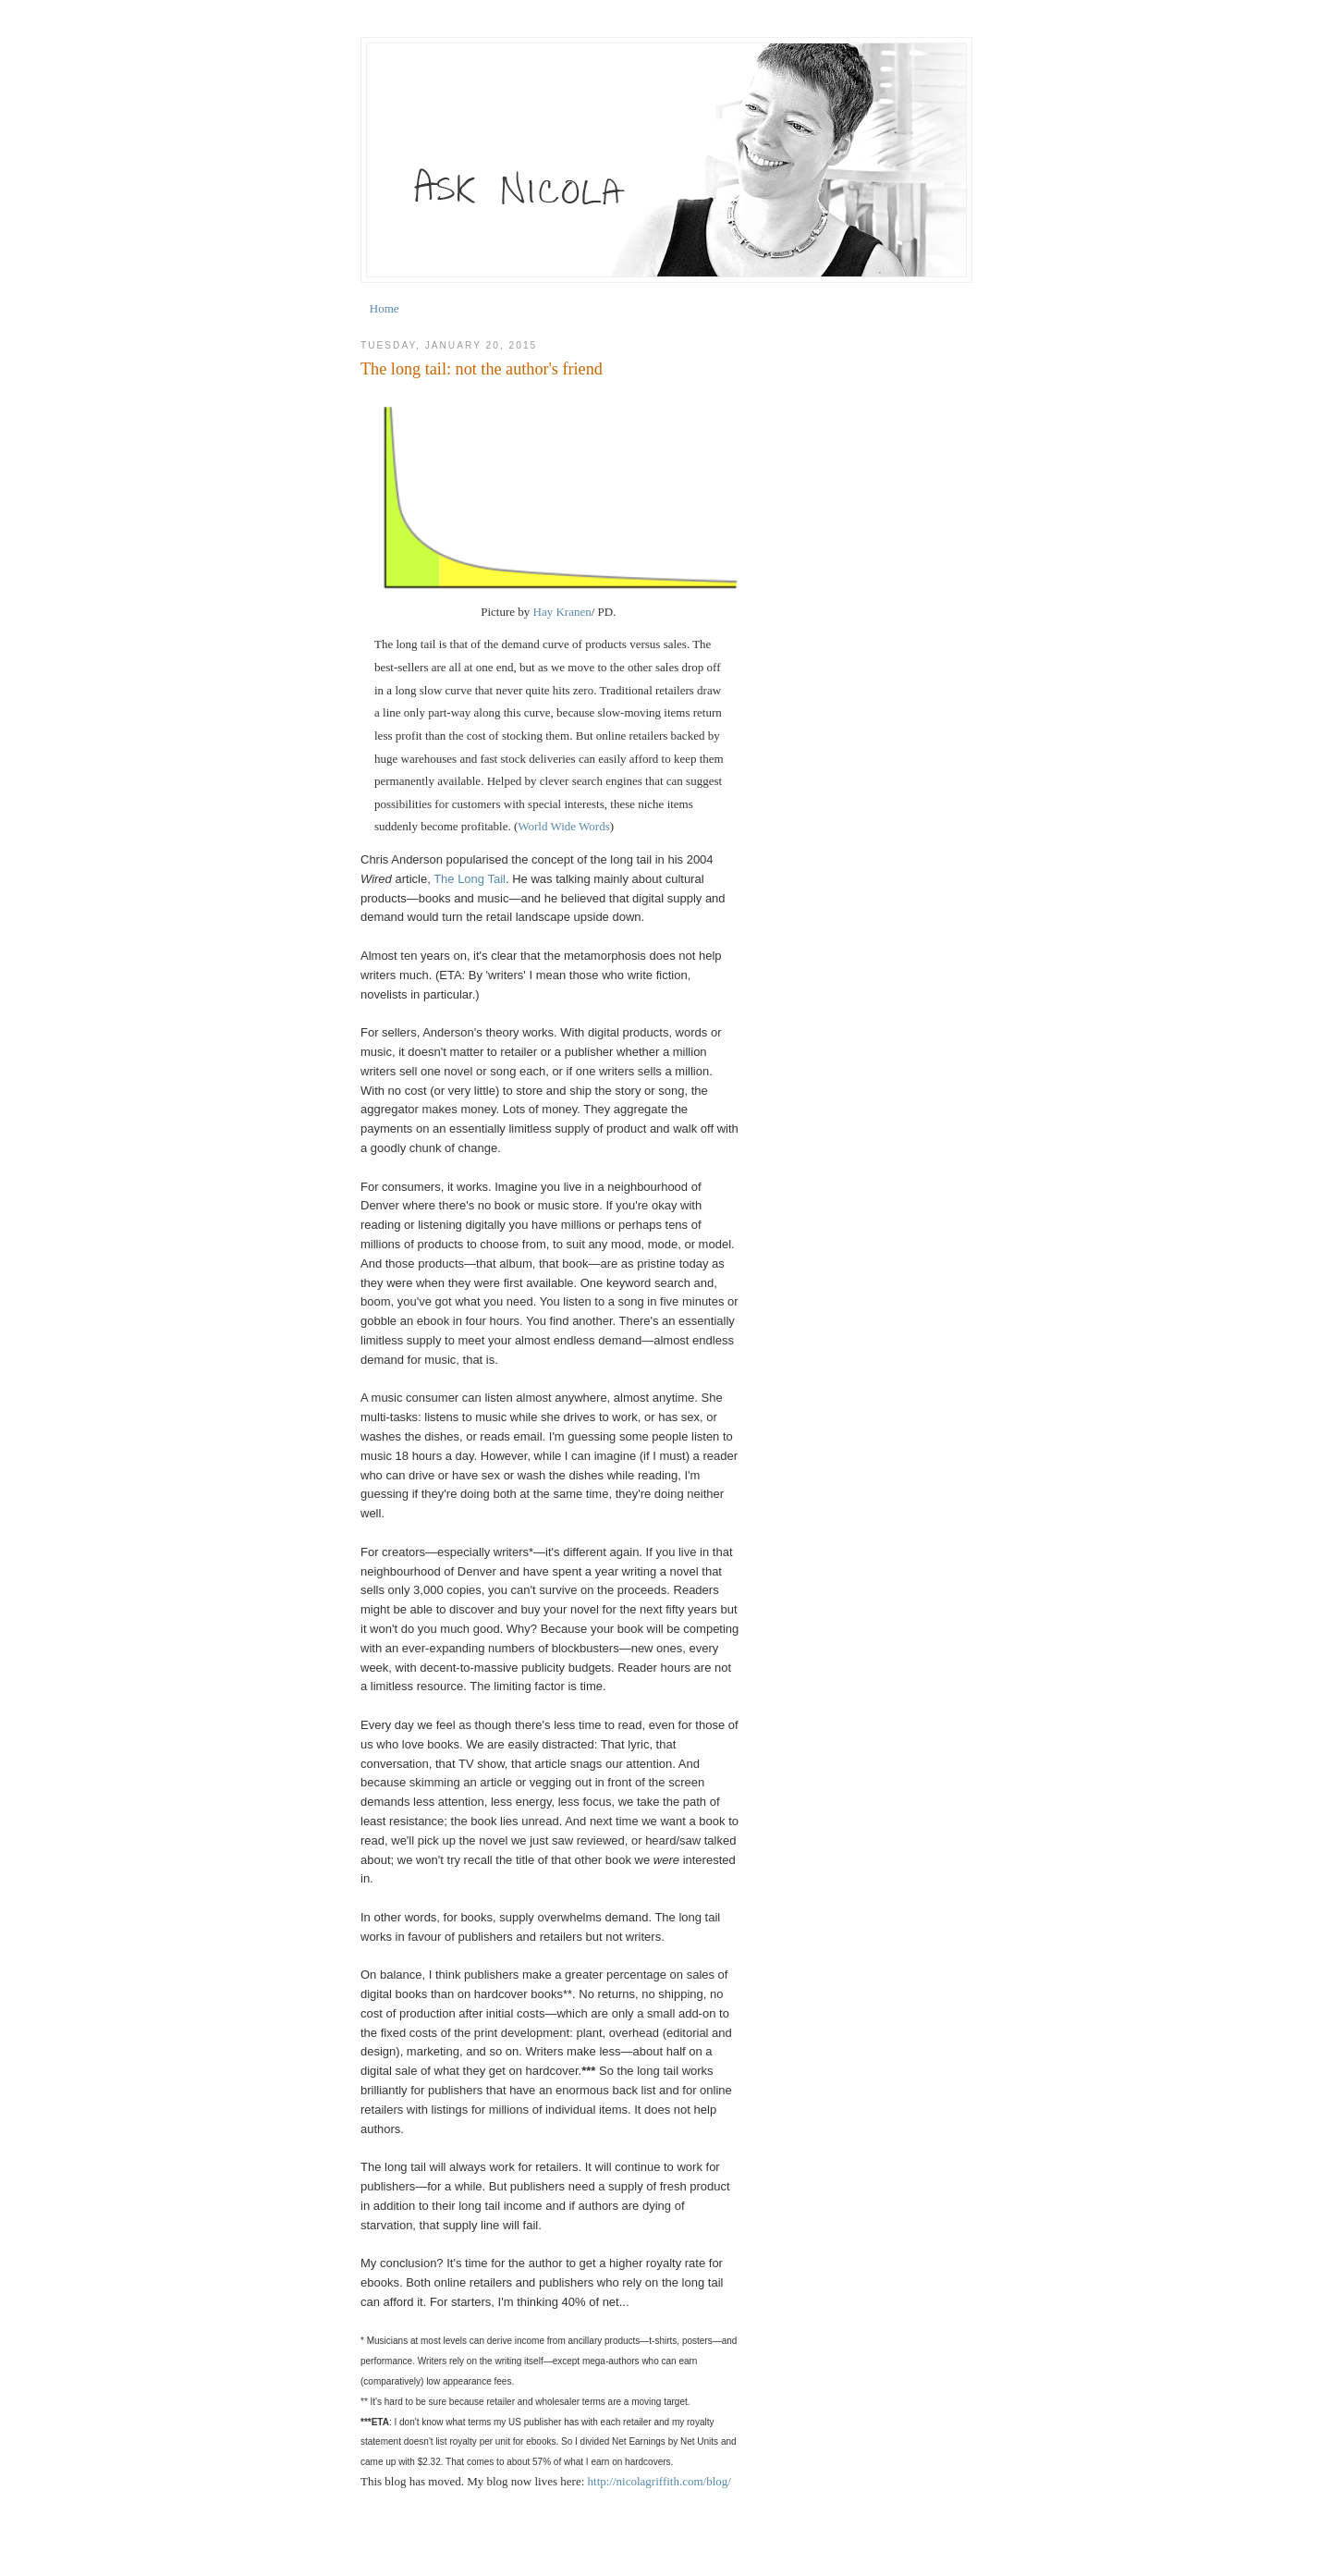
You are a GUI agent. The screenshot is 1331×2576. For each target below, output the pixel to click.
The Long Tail (469, 879)
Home (384, 308)
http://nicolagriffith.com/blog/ (659, 2481)
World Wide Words (563, 826)
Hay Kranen (562, 612)
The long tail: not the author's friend (481, 369)
